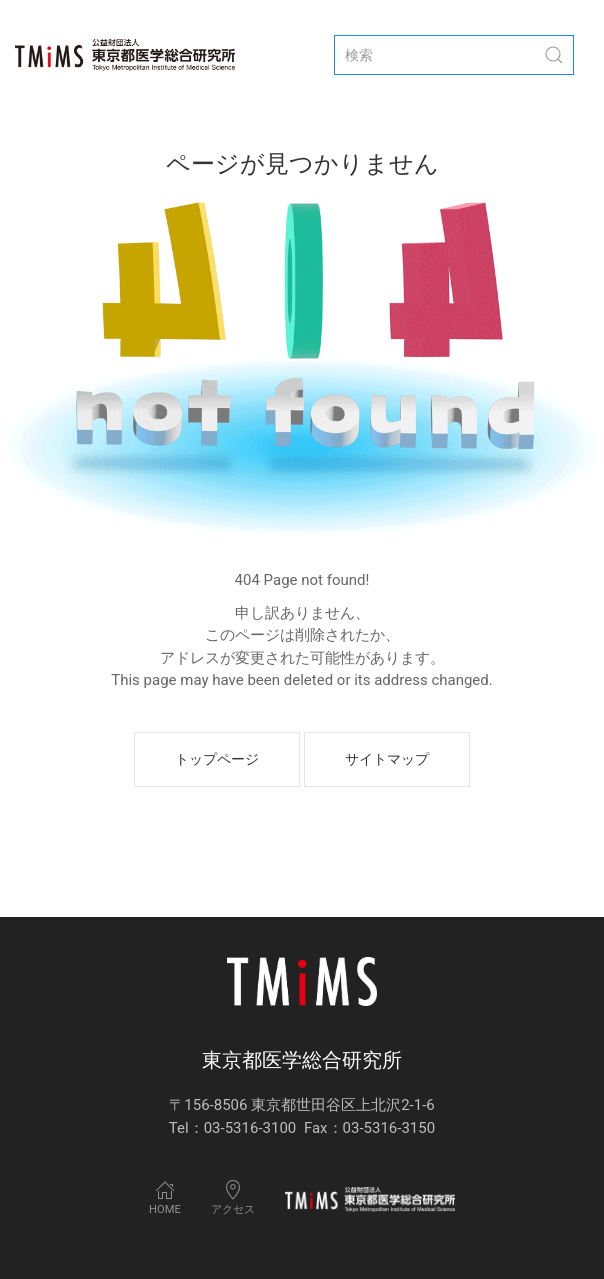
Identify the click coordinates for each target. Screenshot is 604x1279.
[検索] (454, 55)
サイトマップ (387, 759)
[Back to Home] (125, 55)
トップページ (217, 759)
